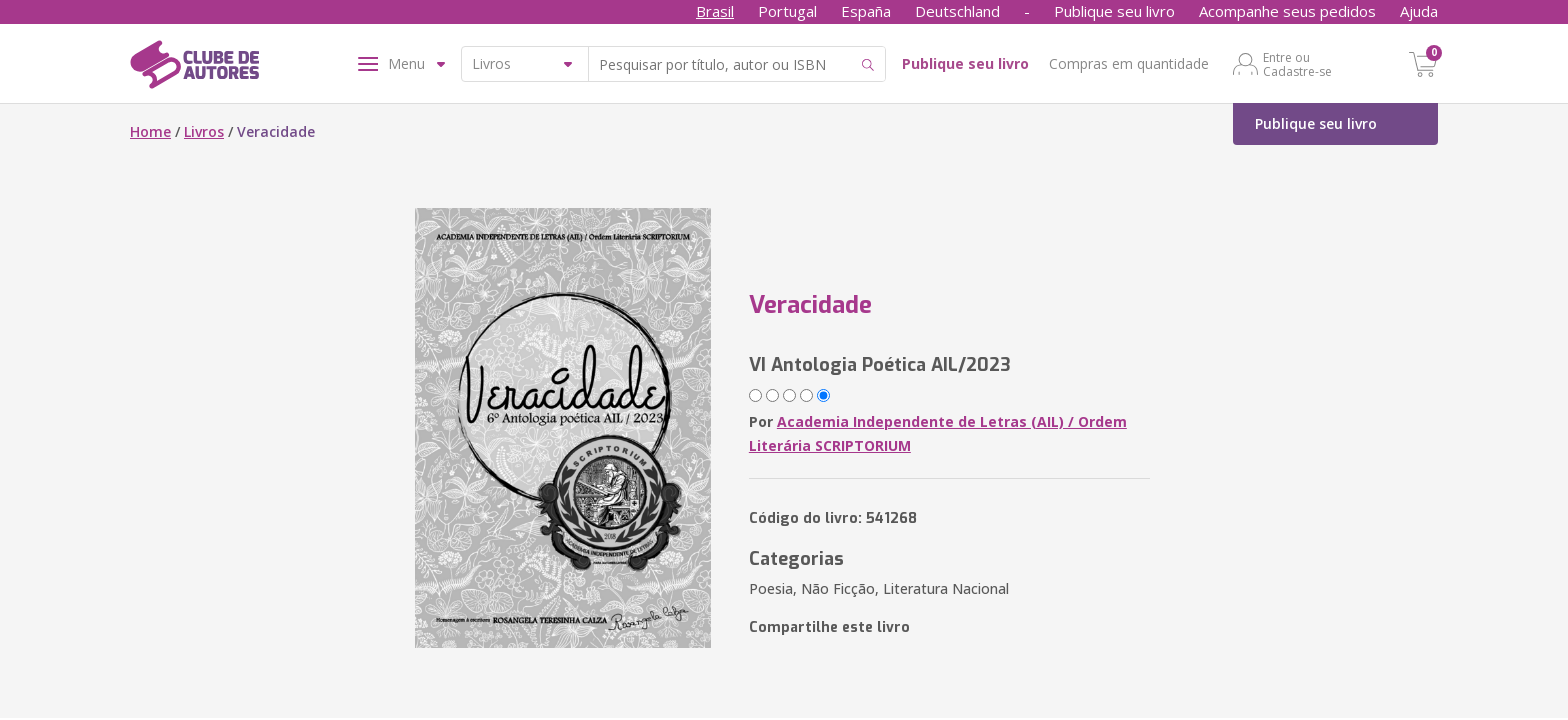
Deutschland (957, 11)
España (866, 11)
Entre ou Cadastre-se (1297, 64)
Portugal (787, 11)
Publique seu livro (1114, 11)
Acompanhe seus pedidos (1287, 11)
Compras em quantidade (1129, 63)
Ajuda (1419, 11)
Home (150, 131)
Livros (204, 131)
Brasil (715, 11)
